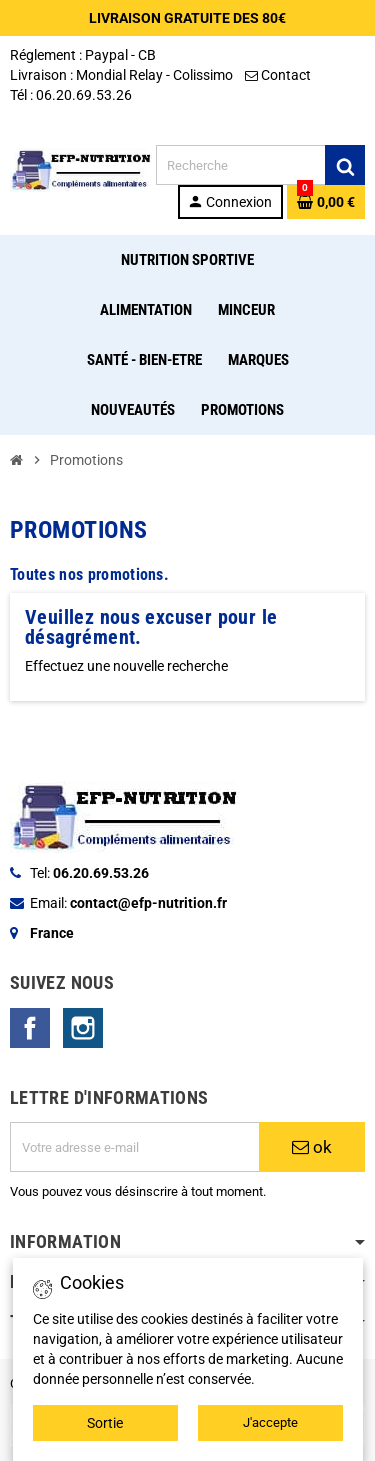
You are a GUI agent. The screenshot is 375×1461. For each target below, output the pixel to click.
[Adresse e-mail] (134, 1147)
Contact (279, 75)
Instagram (83, 1028)
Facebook (30, 1028)
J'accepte (270, 1422)
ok (312, 1147)
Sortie (105, 1423)
